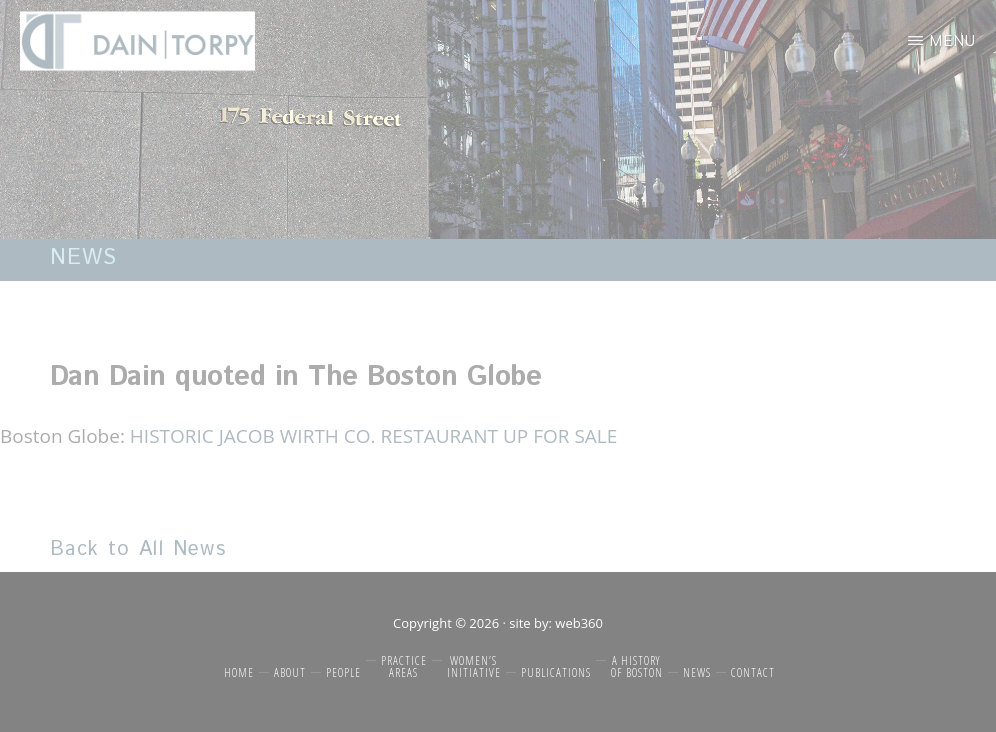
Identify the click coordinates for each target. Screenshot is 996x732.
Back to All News (138, 549)
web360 (579, 623)
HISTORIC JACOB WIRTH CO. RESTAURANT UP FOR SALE (374, 436)
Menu (952, 40)
